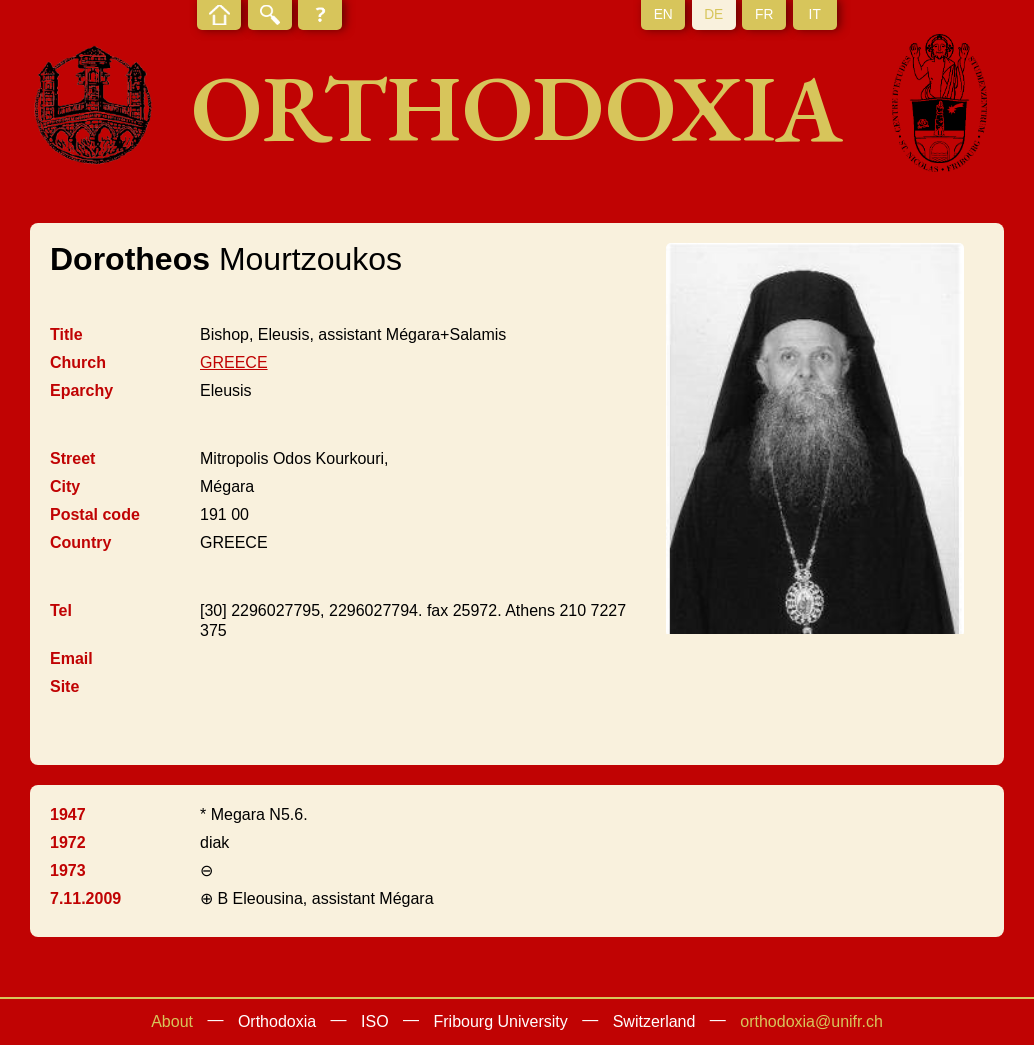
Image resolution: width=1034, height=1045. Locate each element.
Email (71, 658)
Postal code (95, 514)
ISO (375, 1021)
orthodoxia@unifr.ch (811, 1021)
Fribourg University (501, 1021)
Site (64, 686)
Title (66, 334)
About (172, 1021)
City (65, 486)
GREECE (234, 362)
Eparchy (81, 390)
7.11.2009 (85, 898)
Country (80, 542)
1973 (68, 870)
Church (78, 362)
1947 (68, 814)
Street (72, 458)
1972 (68, 842)
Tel (61, 610)
